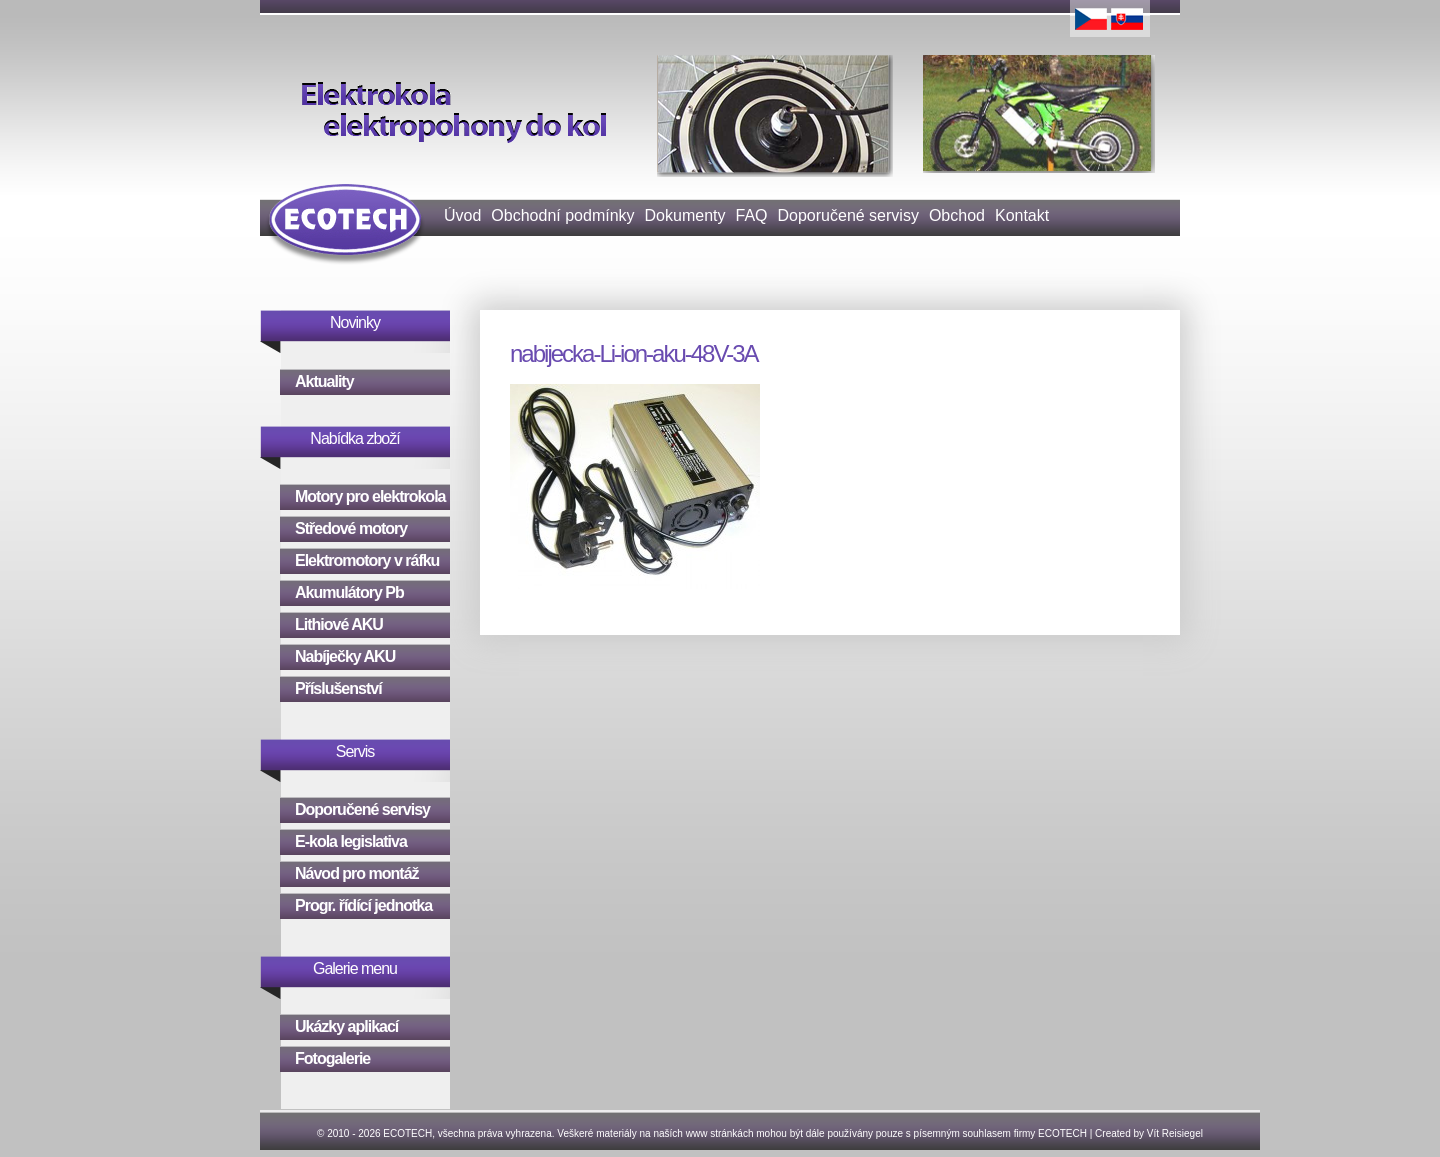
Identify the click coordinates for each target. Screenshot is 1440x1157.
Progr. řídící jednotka (363, 905)
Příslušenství (338, 688)
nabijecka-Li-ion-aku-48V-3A (634, 353)
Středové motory (351, 528)
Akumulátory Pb (349, 592)
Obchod (957, 215)
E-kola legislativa (351, 841)
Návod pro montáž (357, 873)
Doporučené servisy (848, 215)
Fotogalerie (332, 1058)
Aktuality (324, 381)
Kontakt (1022, 215)
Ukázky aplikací (346, 1026)
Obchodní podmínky (562, 215)
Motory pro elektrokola (370, 496)
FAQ (751, 215)
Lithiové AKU (339, 624)
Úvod (462, 215)
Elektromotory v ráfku (367, 560)
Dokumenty (685, 215)
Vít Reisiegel (1175, 1133)
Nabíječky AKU (345, 656)
